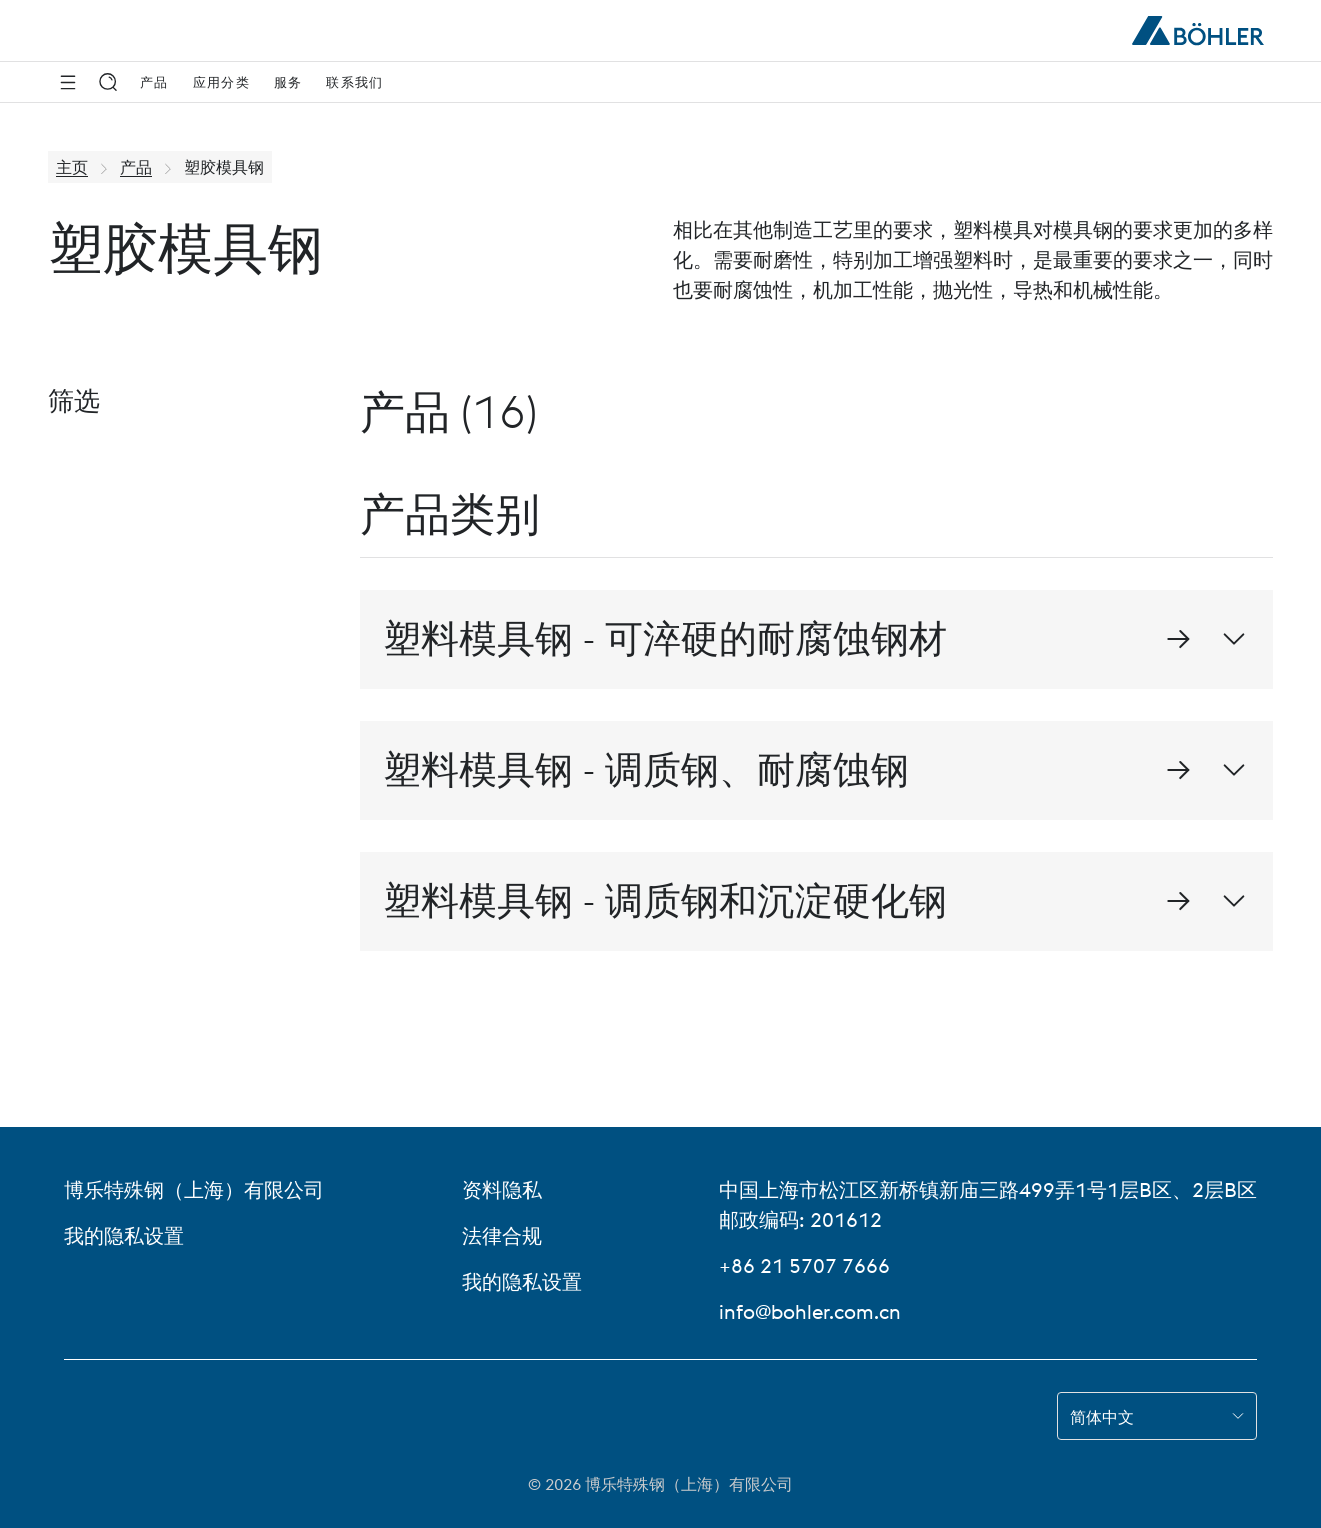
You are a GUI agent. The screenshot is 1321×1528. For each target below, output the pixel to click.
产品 (154, 82)
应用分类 (221, 82)
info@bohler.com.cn (810, 1311)
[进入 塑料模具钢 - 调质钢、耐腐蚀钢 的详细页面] (1177, 770)
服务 (288, 82)
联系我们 (354, 82)
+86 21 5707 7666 (804, 1265)
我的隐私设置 (124, 1235)
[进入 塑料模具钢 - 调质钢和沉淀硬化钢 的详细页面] (1177, 901)
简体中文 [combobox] (1102, 1417)
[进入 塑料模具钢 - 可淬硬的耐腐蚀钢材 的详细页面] (1177, 639)
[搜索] (108, 82)
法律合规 (502, 1235)
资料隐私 (502, 1189)
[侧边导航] (68, 82)
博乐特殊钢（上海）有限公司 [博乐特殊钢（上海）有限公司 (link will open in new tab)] (194, 1189)
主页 (72, 167)
